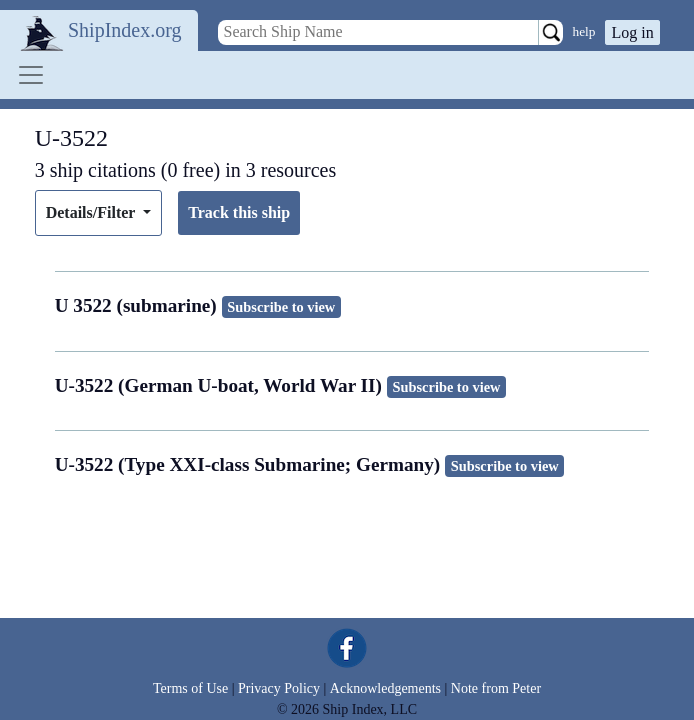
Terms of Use (190, 688)
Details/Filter (92, 212)
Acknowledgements (385, 688)
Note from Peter (496, 688)
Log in (632, 32)
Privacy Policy (279, 688)
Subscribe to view (281, 307)
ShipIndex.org (125, 30)
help (584, 31)
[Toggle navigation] (31, 75)
